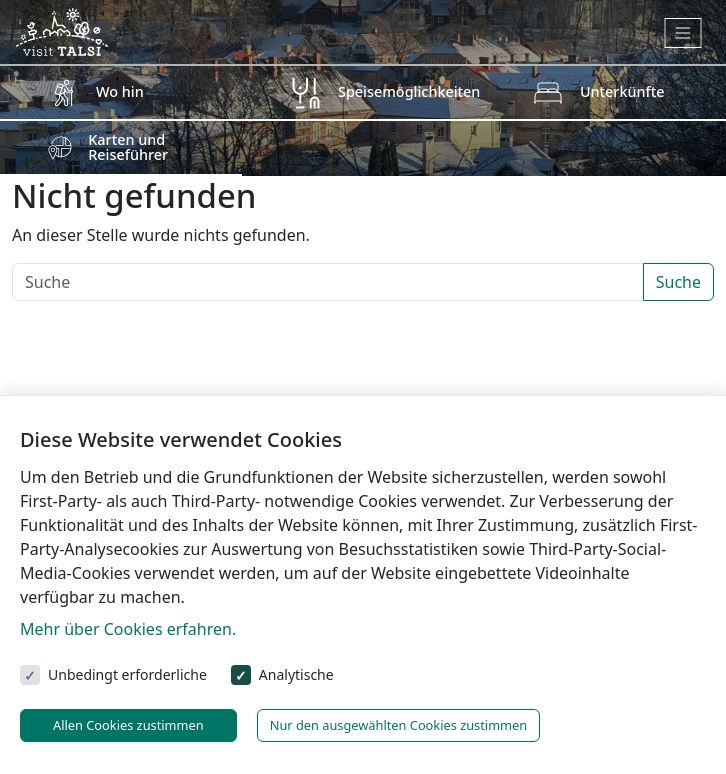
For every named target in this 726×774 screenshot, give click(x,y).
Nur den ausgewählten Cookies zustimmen (399, 725)
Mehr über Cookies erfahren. (128, 629)
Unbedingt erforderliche (127, 674)
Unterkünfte (622, 91)
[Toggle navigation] (683, 33)
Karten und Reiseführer (128, 146)
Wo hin (120, 91)
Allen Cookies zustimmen (128, 725)
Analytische (296, 674)
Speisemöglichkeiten (409, 91)
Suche (678, 282)
